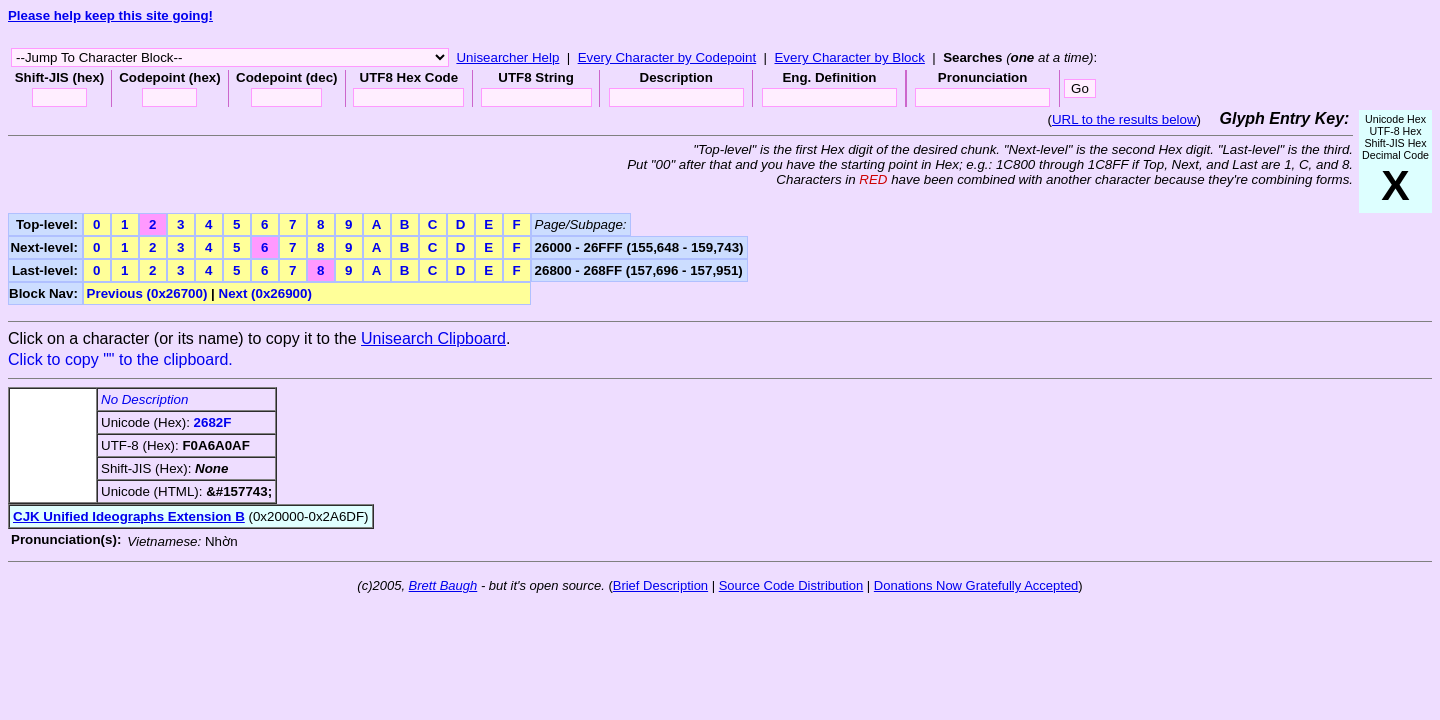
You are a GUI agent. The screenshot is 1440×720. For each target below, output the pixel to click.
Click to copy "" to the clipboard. (120, 359)
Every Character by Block (849, 57)
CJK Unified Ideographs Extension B (129, 516)
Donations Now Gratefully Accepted (976, 585)
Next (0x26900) (265, 293)
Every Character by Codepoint (667, 57)
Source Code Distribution (791, 585)
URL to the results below (1124, 119)
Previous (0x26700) (147, 293)
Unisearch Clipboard (433, 338)
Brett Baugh (443, 585)
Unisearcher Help (507, 57)
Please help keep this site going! (110, 15)
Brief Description (660, 585)
